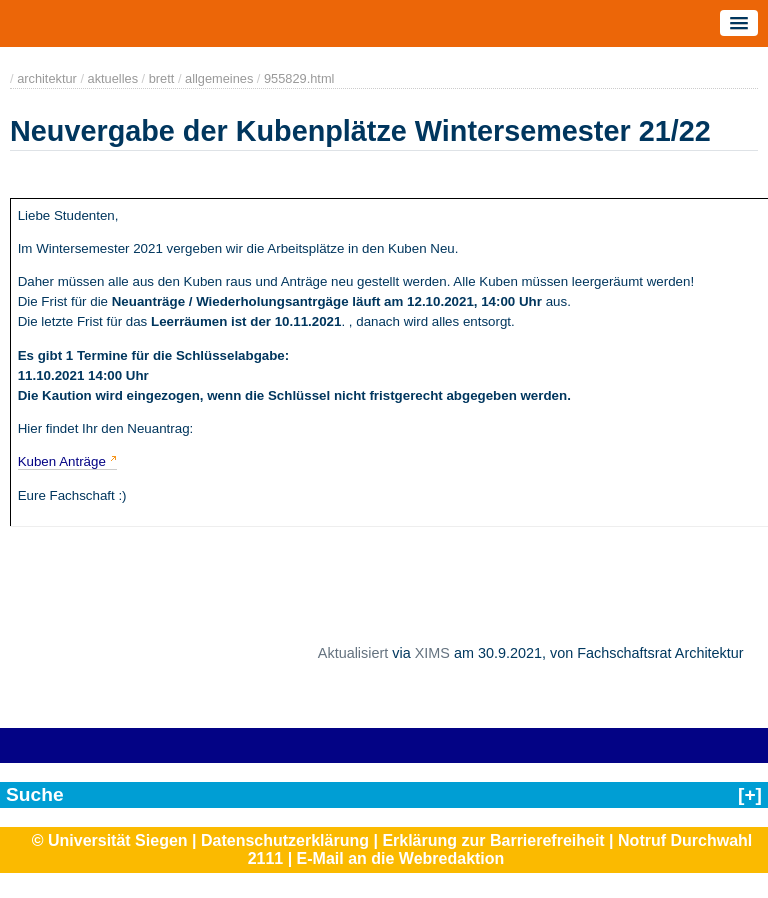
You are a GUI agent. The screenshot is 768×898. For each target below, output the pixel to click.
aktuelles (113, 78)
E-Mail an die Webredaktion (401, 858)
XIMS (432, 653)
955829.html (299, 78)
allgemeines (219, 78)
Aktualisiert (353, 653)
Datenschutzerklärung (285, 840)
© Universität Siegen (110, 840)
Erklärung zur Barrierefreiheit (493, 840)
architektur (47, 78)
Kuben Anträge (62, 461)
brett (162, 78)
